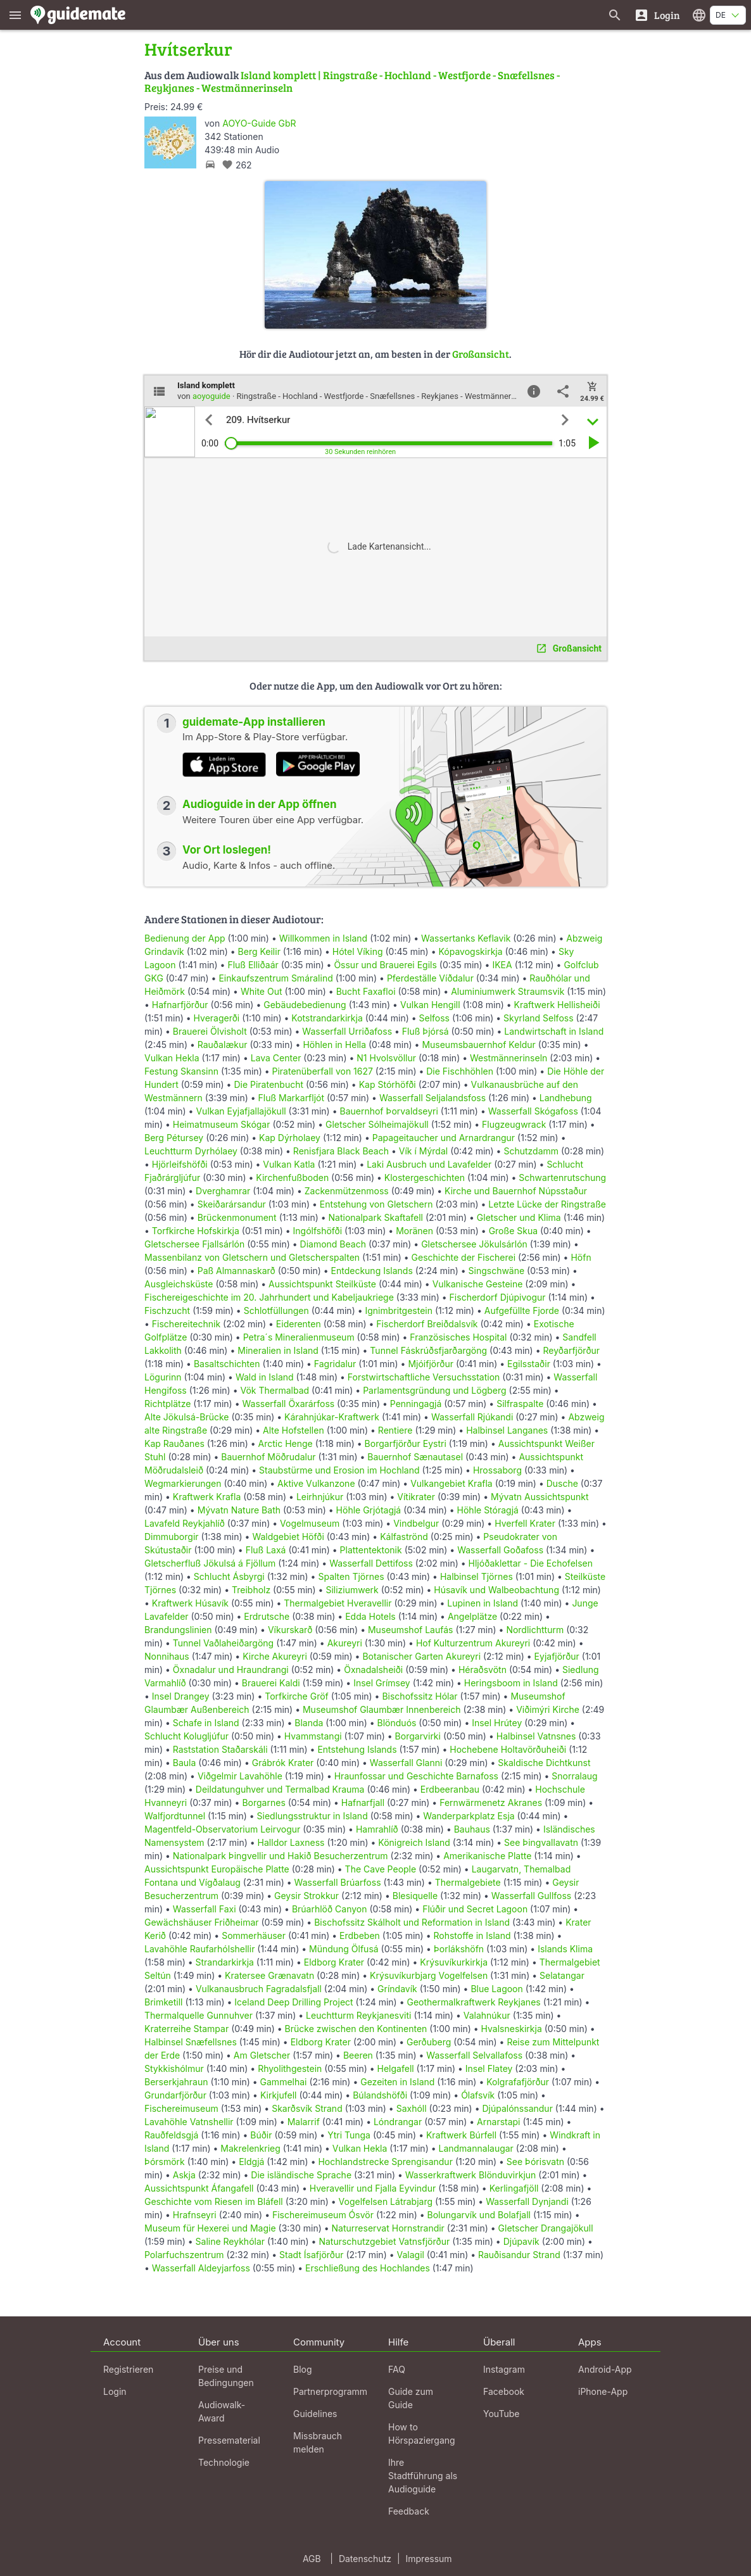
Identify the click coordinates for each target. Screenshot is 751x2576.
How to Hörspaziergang (421, 2433)
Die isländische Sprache (301, 2174)
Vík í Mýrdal (423, 1151)
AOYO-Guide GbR (259, 123)
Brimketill (163, 2002)
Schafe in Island (206, 1722)
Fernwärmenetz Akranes (490, 1802)
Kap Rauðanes (174, 1443)
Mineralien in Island (278, 1350)
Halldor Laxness (291, 1842)
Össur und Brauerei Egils (385, 964)
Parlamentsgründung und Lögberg (434, 1390)
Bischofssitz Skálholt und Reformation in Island (412, 1922)
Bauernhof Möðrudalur (268, 1456)
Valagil (410, 2254)
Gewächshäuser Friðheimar (203, 1922)
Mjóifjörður (430, 1363)
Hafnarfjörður (181, 1004)
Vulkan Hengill (430, 1004)
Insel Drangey (181, 1696)
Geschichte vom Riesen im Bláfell (213, 2201)
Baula (184, 1762)
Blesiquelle (415, 1895)
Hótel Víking (357, 951)
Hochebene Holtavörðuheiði (508, 1749)
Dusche (562, 1483)
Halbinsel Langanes (507, 1430)
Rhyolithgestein (290, 2068)
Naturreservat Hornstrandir (388, 2228)
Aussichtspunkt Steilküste (322, 1284)
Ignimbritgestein (398, 1310)
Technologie (223, 2462)
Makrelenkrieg (250, 2148)
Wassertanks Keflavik (465, 938)
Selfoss (434, 1018)
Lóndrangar (398, 2121)
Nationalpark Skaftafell (376, 1217)
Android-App (605, 2369)
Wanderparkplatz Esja (468, 1815)
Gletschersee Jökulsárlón (474, 1244)
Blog (302, 2369)
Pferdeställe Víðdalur (430, 978)
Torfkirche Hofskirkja (195, 1230)
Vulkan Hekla (171, 1057)
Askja (184, 2174)
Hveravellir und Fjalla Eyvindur (373, 2188)
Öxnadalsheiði (373, 1669)
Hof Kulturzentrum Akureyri (473, 1643)
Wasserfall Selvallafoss (474, 2055)
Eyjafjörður (556, 1656)
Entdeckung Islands (372, 1270)
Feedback (408, 2511)
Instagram (504, 2369)
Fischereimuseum (181, 2108)
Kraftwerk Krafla (207, 1496)
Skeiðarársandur (232, 1204)
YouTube (501, 2413)
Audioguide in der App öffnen (259, 804)
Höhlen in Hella (334, 1044)
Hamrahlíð (377, 1829)
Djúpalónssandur (517, 2108)
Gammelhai (283, 2081)
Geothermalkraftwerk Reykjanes (473, 2002)
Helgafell (395, 2068)
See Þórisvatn (535, 2161)
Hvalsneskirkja (511, 2028)
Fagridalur (335, 1363)
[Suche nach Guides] (615, 15)
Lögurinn (163, 1377)
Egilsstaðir (528, 1363)
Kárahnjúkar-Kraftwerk (331, 1416)
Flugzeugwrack (514, 1124)
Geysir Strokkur (306, 1895)
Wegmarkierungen (183, 1483)
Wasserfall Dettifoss (371, 1563)
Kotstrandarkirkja (327, 1018)
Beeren (358, 2055)
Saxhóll (411, 2108)
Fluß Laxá (266, 1549)
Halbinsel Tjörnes (476, 1576)
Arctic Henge (285, 1443)
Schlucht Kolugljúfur (186, 1736)
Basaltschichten (227, 1363)
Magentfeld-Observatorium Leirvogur (222, 1829)
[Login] (657, 15)
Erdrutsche (266, 1616)
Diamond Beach (333, 1244)
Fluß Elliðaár (252, 964)
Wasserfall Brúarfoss (337, 1882)
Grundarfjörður (175, 2095)
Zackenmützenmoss (347, 1190)
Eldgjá (251, 2161)
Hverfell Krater (525, 1523)
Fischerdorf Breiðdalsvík (426, 1323)
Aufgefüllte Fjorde (521, 1310)
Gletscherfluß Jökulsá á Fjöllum (209, 1563)
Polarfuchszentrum (184, 2254)
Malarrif (303, 2121)
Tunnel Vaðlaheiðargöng (224, 1643)
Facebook (503, 2391)
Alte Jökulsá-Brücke (186, 1416)
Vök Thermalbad (274, 1390)
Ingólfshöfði (318, 1230)
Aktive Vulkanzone (316, 1483)
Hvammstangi (313, 1736)
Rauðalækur (223, 1044)
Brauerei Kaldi (271, 1682)
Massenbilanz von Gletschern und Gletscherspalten (252, 1257)
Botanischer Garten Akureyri (421, 1656)
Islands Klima (565, 1948)
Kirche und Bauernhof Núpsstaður (516, 1190)
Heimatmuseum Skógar (221, 1124)
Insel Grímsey (381, 1682)
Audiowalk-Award (221, 2411)
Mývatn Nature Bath (239, 1510)
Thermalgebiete (468, 1882)
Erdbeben (359, 1935)
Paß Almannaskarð (236, 1270)
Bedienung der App (184, 938)
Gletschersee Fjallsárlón (194, 1244)
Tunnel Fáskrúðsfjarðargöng (428, 1350)
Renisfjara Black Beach (341, 1151)
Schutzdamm (531, 1151)
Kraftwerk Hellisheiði (557, 1004)
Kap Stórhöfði (387, 1084)
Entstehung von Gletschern (376, 1204)
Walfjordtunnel (174, 1815)
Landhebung (566, 1097)
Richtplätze (167, 1403)
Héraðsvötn (482, 1669)
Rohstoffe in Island (471, 1935)
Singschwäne (497, 1270)
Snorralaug (574, 1776)
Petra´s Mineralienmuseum (299, 1337)
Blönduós (397, 1722)
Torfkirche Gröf (297, 1696)
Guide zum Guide (410, 2398)
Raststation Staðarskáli (221, 1749)
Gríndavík (397, 1988)
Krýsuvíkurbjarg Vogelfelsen (429, 1975)
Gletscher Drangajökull (545, 2228)
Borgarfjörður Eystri (405, 1443)
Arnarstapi (498, 2121)
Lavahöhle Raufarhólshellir (199, 1948)
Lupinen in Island (482, 1603)
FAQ (396, 2369)
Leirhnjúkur (319, 1496)
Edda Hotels (370, 1616)
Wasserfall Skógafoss (533, 1111)
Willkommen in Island (323, 938)
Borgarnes (263, 1802)
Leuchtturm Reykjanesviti (358, 2015)
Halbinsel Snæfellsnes (190, 2041)
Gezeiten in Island (397, 2081)
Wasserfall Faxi (204, 1909)
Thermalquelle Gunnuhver (198, 2015)
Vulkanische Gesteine (477, 1284)
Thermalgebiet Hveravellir (337, 1603)
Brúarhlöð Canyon (329, 1909)
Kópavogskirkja (470, 951)
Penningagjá (416, 1403)
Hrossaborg (497, 1470)
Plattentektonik (371, 1549)
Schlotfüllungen (276, 1310)
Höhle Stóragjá (488, 1510)
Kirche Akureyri (275, 1656)
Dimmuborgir (171, 1536)
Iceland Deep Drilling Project (293, 2002)
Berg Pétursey (173, 1137)
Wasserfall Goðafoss (500, 1549)
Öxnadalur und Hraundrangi (231, 1669)
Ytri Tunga (348, 2135)
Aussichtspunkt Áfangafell (198, 2188)
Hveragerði (217, 1018)
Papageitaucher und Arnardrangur (443, 1137)
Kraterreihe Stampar (186, 2028)
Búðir (261, 2135)
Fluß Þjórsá (425, 1031)
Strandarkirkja (225, 1962)
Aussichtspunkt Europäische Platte (216, 1869)
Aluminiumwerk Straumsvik (507, 991)
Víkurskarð (290, 1629)
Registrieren (128, 2369)
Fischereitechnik (186, 1323)
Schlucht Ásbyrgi (229, 1576)
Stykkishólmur (174, 2068)
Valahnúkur (487, 2015)
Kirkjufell (278, 2095)
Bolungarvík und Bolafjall (479, 2214)
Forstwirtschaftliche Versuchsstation (424, 1377)
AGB (312, 2558)
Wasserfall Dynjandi (527, 2201)
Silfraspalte (519, 1403)
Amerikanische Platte (487, 1855)
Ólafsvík (478, 2095)
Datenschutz (365, 2558)
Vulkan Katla (289, 1164)
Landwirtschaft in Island (553, 1031)
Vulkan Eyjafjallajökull (241, 1111)
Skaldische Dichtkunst (544, 1762)
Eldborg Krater (334, 1962)
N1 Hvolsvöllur (386, 1057)
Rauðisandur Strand (519, 2254)
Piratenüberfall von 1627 (322, 1071)
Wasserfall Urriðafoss (347, 1031)
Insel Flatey (489, 2068)
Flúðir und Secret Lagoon (474, 1909)
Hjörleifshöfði (180, 1164)
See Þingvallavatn (541, 1842)
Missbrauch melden (317, 2442)
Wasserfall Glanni (406, 1762)
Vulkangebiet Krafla (451, 1483)
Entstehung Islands (356, 1749)
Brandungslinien (178, 1629)
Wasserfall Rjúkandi (472, 1416)
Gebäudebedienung (304, 1004)
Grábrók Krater (283, 1762)
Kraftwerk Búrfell (461, 2135)
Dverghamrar (223, 1190)
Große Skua (513, 1230)
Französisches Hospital (458, 1337)
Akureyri (344, 1643)
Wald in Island (265, 1377)
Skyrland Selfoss (538, 1018)
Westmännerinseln (508, 1057)
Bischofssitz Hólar (419, 1696)
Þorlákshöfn (459, 1948)
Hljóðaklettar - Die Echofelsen (531, 1563)
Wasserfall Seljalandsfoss (432, 1097)
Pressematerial (229, 2440)
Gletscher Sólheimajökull (377, 1124)
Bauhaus (472, 1829)
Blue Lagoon (496, 1988)
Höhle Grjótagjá (368, 1510)
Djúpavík (521, 2241)
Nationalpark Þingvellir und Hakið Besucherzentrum (280, 1855)
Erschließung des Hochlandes (367, 2268)
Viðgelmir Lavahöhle (240, 1776)
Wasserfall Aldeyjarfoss (201, 2268)
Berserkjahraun (176, 2081)
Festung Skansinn (181, 1071)
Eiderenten (298, 1323)
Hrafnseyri (195, 2214)
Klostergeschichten (424, 1177)
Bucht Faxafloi (366, 991)
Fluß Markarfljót (291, 1097)
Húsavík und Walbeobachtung (496, 1589)
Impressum (429, 2558)
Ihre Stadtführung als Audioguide (422, 2475)
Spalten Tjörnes (351, 1576)
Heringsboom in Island (511, 1682)
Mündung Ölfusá (344, 1948)
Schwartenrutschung (562, 1177)
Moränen (414, 1230)
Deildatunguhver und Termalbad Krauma (280, 1789)
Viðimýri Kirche (547, 1709)
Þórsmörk (164, 2161)
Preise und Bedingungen (226, 2376)
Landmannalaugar (475, 2148)
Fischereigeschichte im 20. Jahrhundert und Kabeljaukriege (269, 1297)
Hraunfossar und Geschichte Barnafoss (416, 1776)
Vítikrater (416, 1496)
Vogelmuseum (309, 1523)
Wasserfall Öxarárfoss (288, 1403)
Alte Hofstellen (293, 1430)
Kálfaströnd (404, 1536)
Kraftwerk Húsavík (190, 1603)
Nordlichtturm (535, 1629)
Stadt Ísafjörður (311, 2254)
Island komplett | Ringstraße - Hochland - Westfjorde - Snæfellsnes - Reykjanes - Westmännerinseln (352, 81)
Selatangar (562, 1975)
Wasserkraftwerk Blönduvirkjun (470, 2174)
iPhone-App (603, 2391)
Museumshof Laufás (410, 1629)
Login (115, 2391)
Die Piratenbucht (268, 1084)
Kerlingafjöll (514, 2188)
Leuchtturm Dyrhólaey (190, 1151)
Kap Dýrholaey (289, 1137)
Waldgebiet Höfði (288, 1536)
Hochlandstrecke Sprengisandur (385, 2161)
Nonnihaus (166, 1656)
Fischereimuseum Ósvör (323, 2214)
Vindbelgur (416, 1523)
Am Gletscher (262, 2055)
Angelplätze (472, 1616)
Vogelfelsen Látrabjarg (386, 2201)
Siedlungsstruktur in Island (312, 1815)
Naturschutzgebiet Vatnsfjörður (384, 2241)
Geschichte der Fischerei (464, 1257)
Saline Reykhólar (230, 2241)
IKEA (502, 964)
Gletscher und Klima (519, 1217)
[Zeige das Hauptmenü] (15, 15)
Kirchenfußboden (292, 1177)
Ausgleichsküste (178, 1284)
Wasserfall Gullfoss (531, 1895)
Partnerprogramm (330, 2391)
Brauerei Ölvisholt (210, 1031)
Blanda (308, 1722)
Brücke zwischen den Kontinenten (356, 2028)
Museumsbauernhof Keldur (479, 1044)
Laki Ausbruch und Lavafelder (429, 1164)
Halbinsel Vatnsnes (536, 1736)
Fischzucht (167, 1310)
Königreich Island (414, 1842)
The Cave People (381, 1869)
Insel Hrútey (497, 1722)
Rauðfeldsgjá (171, 2135)
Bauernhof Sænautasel (415, 1456)
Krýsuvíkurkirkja (454, 1962)
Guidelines (315, 2413)
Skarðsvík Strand (307, 2108)
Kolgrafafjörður (517, 2081)
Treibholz (251, 1589)
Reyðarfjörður (571, 1350)
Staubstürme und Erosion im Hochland (339, 1470)
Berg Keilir (259, 951)
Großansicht (480, 353)
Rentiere (395, 1430)
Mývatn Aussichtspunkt (540, 1496)
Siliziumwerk (351, 1589)
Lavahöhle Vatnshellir (189, 2121)
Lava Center (276, 1057)
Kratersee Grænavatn (269, 1975)
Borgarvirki (418, 1736)
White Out (261, 991)
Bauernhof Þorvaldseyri (389, 1111)
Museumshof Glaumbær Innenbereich (382, 1709)
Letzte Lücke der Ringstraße (547, 1204)
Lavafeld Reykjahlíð (184, 1523)
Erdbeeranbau (449, 1789)
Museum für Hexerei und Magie (210, 2228)
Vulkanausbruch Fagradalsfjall (259, 1988)
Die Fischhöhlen (459, 1071)
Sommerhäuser (254, 1935)
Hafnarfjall (362, 1802)
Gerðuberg (429, 2041)
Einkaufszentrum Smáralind (275, 978)
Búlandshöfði (380, 2095)
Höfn (581, 1257)
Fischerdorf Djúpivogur (498, 1297)
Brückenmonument (237, 1217)
